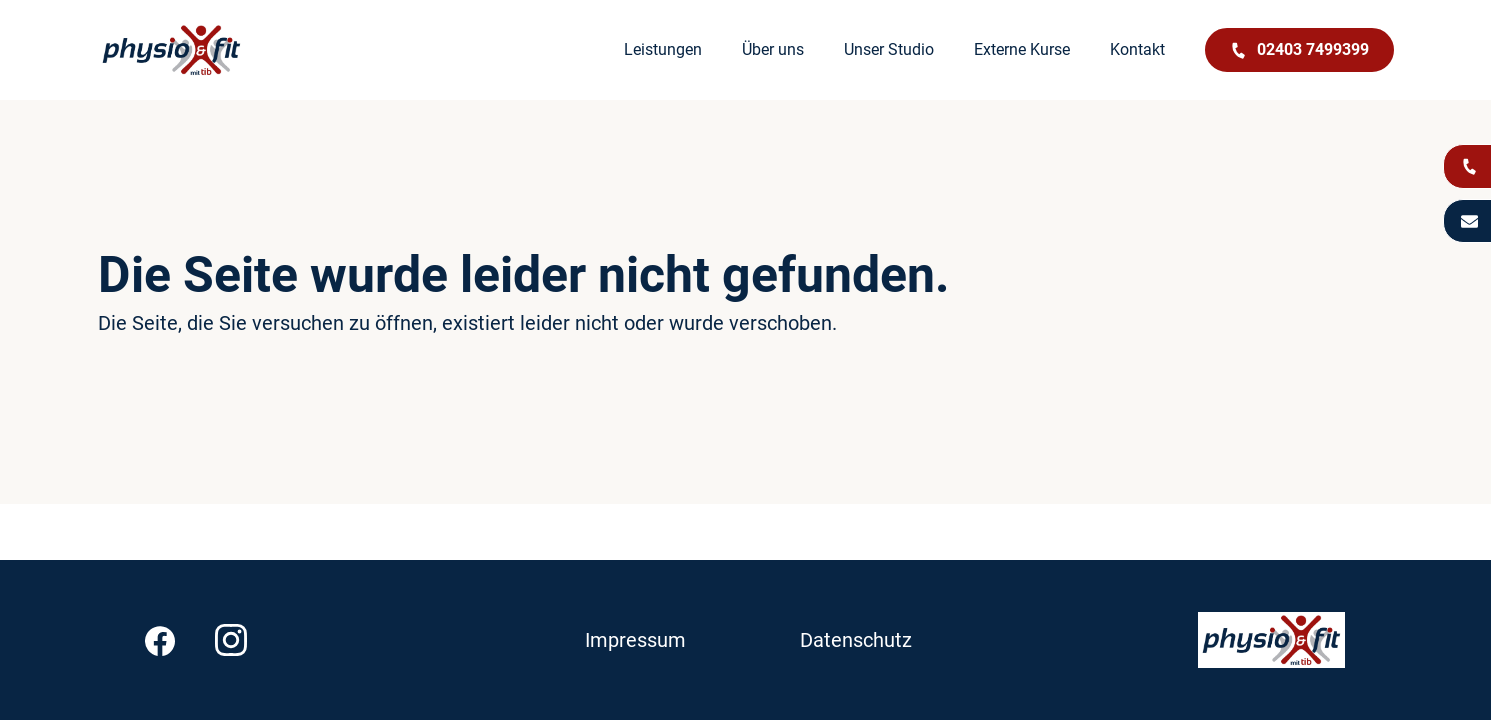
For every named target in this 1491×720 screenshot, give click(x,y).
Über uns (773, 49)
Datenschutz (856, 640)
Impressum (635, 640)
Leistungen (663, 49)
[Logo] (171, 50)
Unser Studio (889, 49)
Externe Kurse (1022, 49)
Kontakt (1137, 49)
